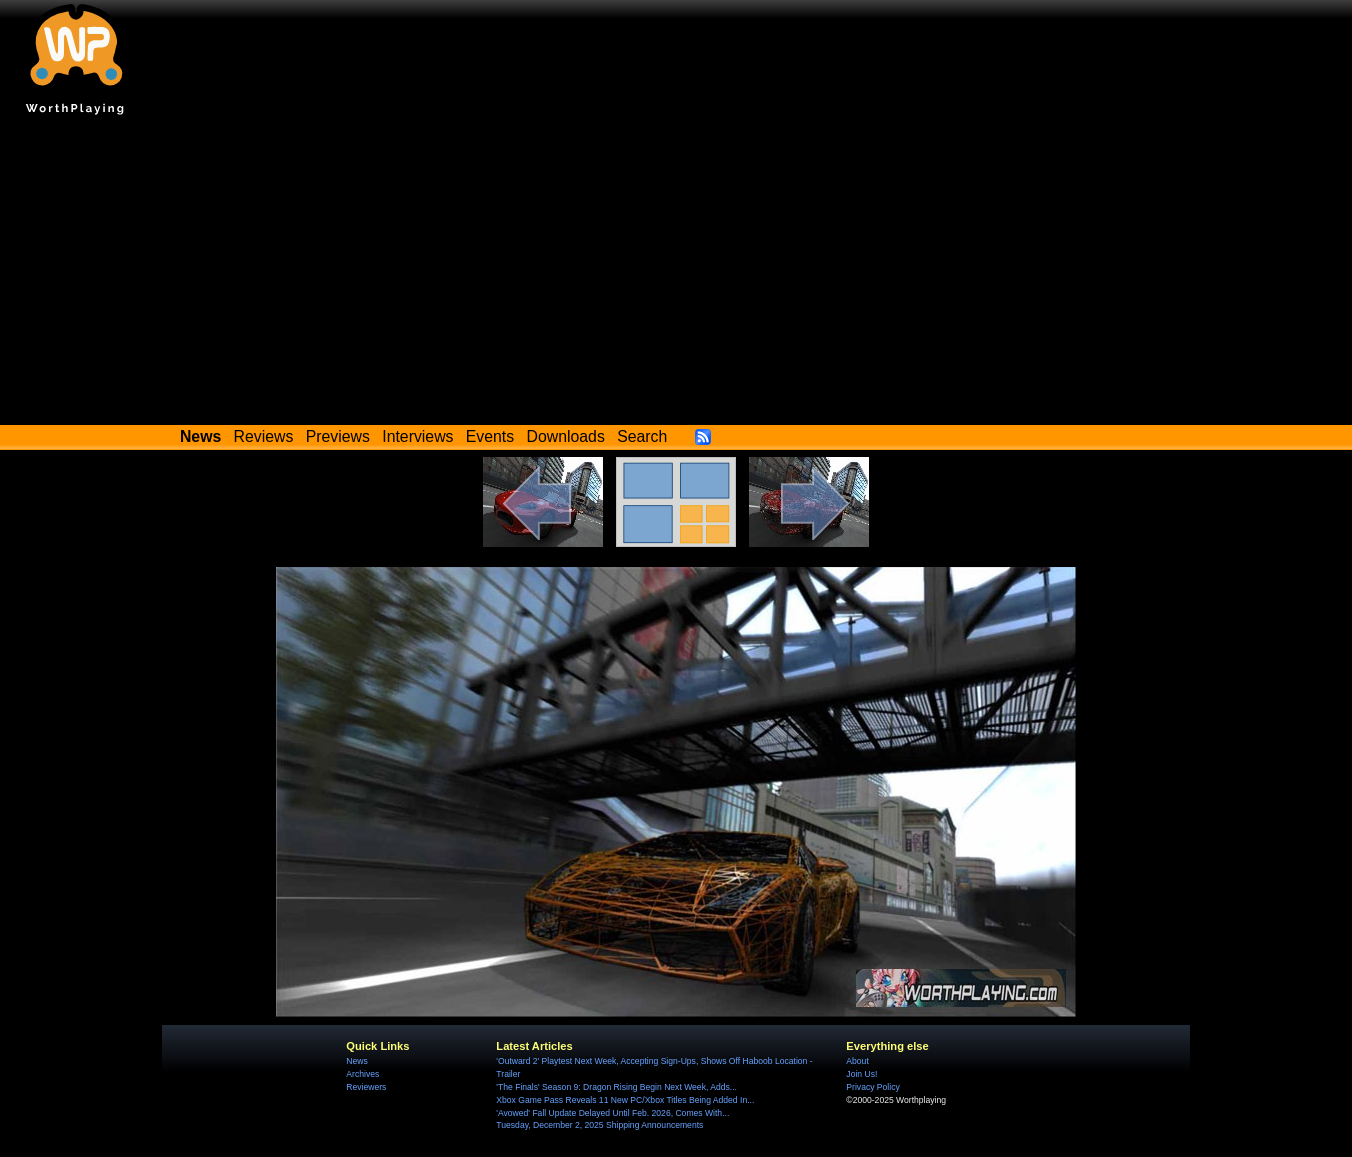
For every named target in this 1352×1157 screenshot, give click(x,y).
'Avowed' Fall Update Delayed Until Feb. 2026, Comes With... (612, 1113)
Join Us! (861, 1074)
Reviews (264, 436)
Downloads (566, 436)
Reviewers (366, 1087)
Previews (338, 436)
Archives (362, 1074)
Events (490, 436)
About (857, 1061)
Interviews (417, 436)
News (356, 1061)
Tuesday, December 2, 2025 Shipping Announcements (599, 1125)
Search (642, 436)
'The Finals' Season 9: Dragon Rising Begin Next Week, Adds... (616, 1087)
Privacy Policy (872, 1087)
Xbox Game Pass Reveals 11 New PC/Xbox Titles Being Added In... (625, 1100)
